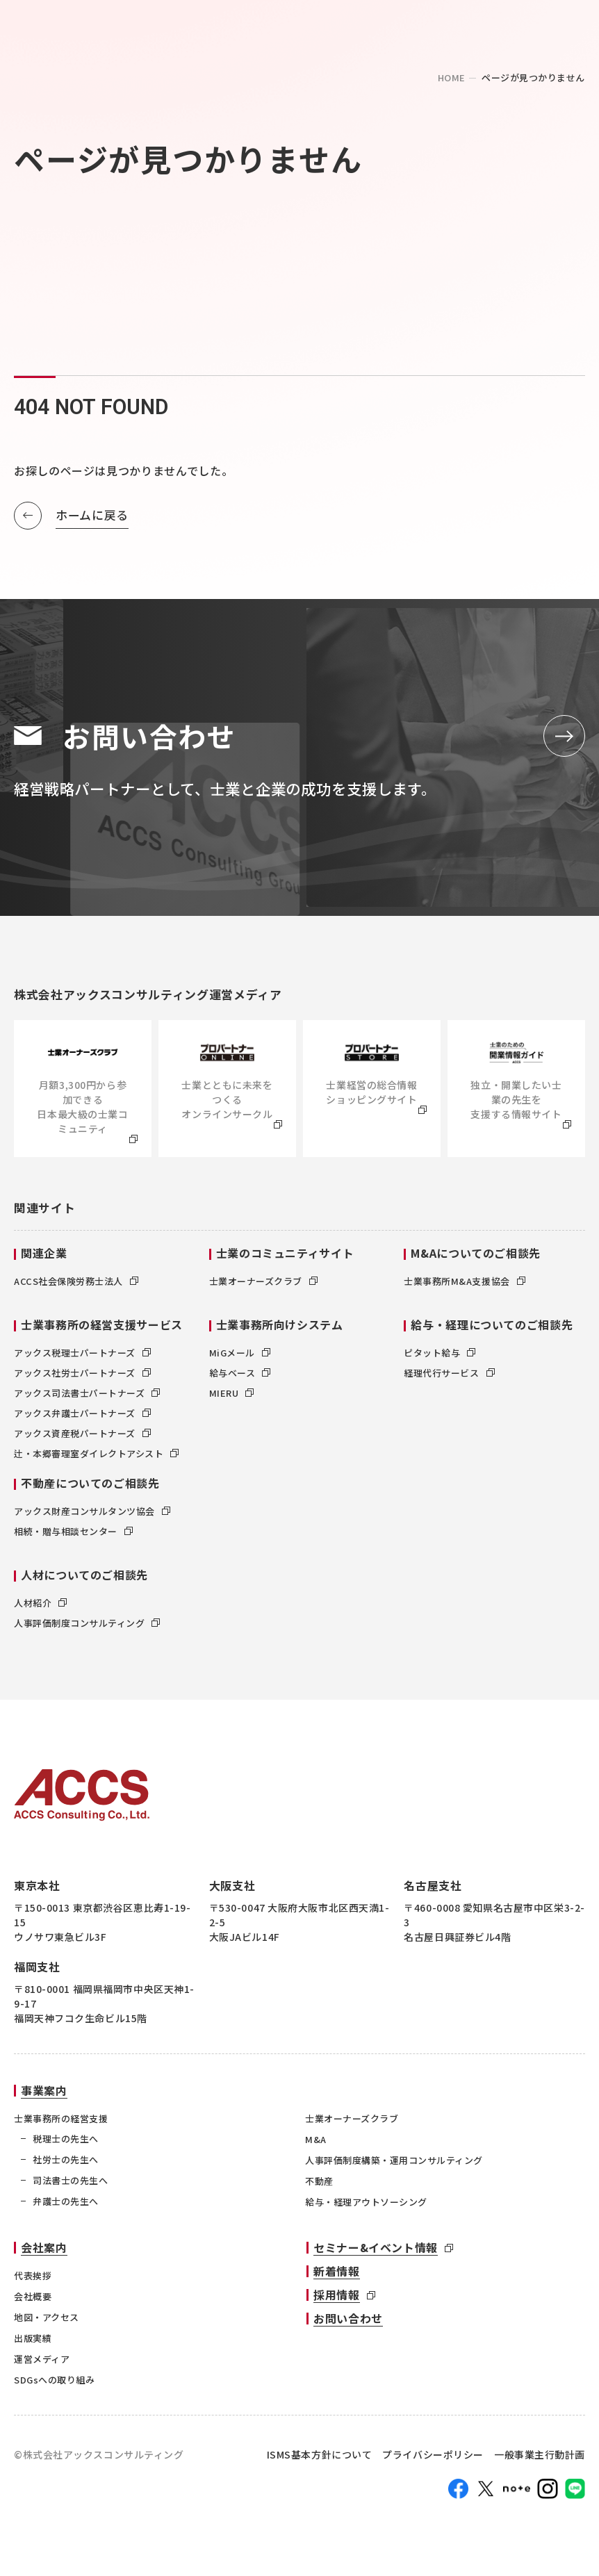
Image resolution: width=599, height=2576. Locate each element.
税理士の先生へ (66, 2146)
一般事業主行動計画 (539, 2461)
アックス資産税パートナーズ (82, 1440)
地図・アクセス (46, 2324)
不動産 (319, 2188)
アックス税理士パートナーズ (82, 1360)
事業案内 (44, 2098)
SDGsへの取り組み (54, 2386)
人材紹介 (40, 1610)
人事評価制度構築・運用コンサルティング (394, 2167)
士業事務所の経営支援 (61, 2126)
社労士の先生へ (66, 2167)
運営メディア (41, 2365)
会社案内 (44, 2254)
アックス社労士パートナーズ (82, 1380)
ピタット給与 (439, 1360)
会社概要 (32, 2303)
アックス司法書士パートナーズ (87, 1400)
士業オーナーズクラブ (263, 1288)
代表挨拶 (32, 2282)
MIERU (231, 1400)
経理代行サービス (449, 1380)
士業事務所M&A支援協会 (464, 1288)
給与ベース (240, 1380)
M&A (316, 2146)
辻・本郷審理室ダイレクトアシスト (96, 1461)
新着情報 (336, 2278)
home (452, 77)
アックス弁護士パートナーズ (82, 1420)
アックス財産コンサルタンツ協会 (92, 1518)
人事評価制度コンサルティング (87, 1630)
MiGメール (239, 1360)
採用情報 (336, 2301)
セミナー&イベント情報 (375, 2254)
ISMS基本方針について (319, 2461)
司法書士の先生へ (70, 2187)
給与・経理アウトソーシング (366, 2209)
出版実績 (32, 2345)
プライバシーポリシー (433, 2461)
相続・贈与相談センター (73, 1538)
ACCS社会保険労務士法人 (76, 1288)
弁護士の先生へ (66, 2208)
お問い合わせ (348, 2325)
